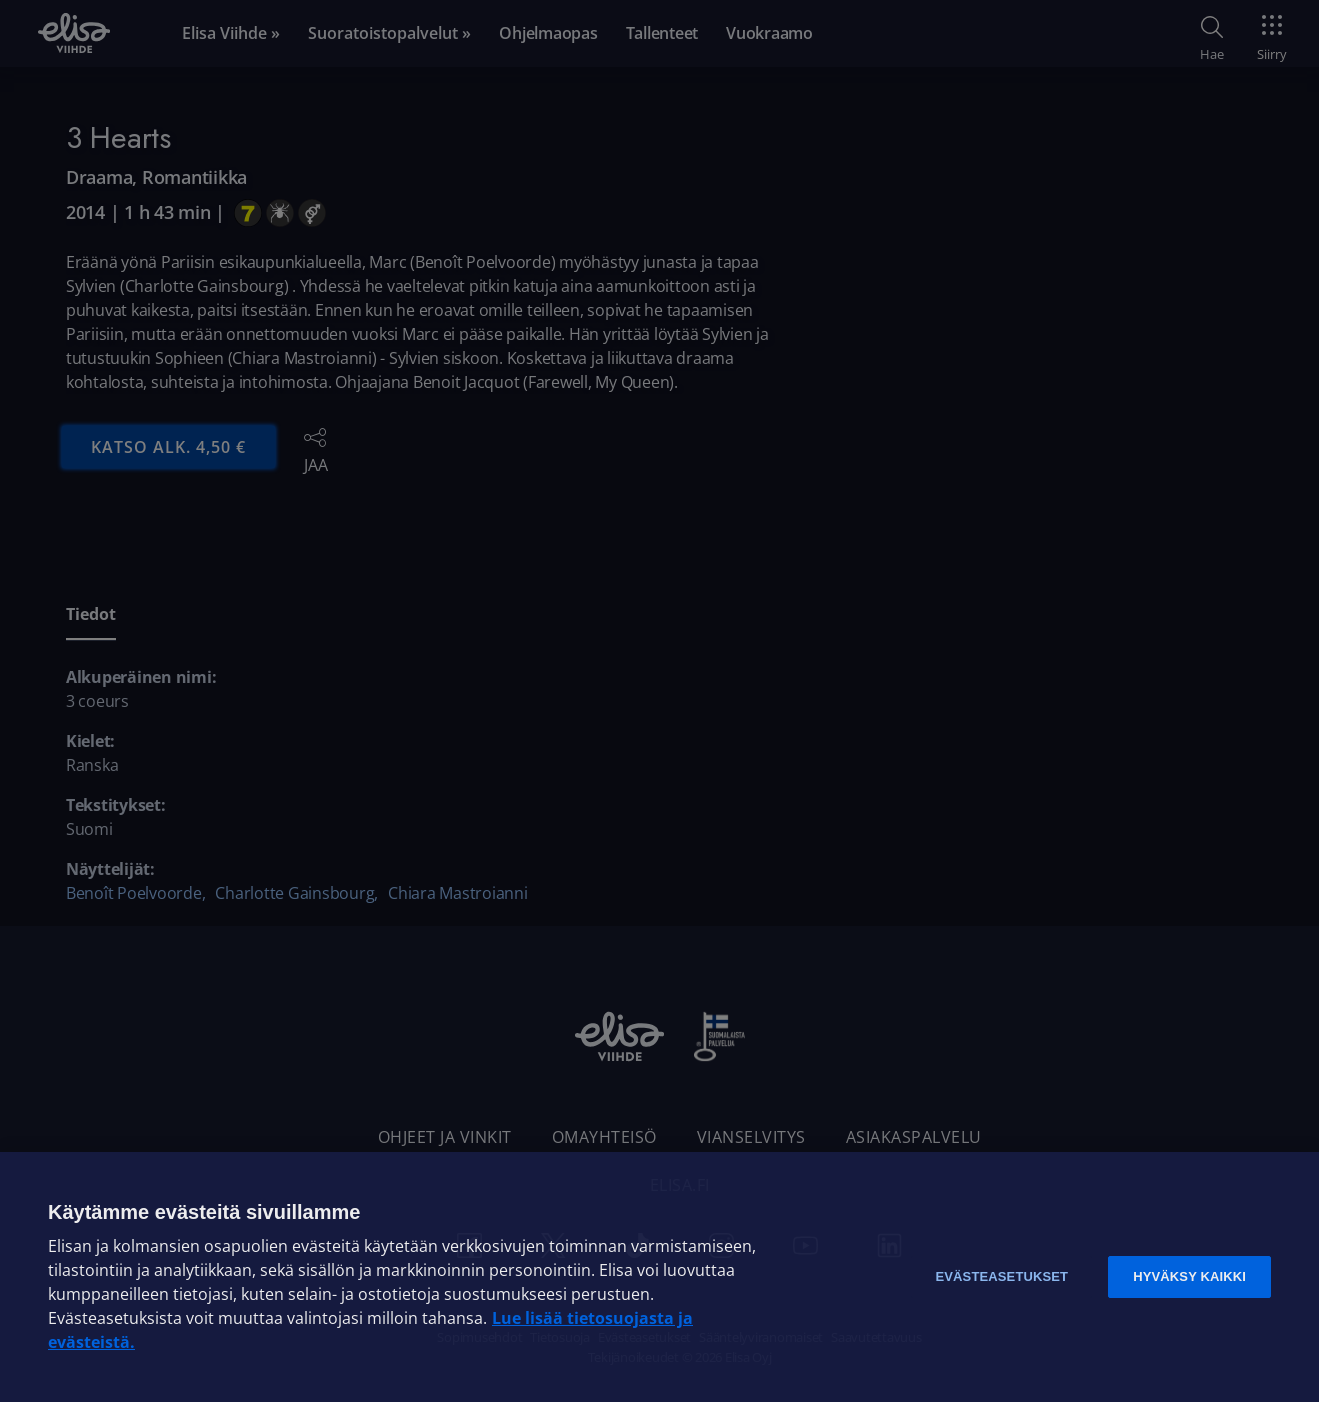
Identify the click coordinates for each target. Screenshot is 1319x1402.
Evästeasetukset (1001, 1276)
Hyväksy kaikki (1189, 1276)
